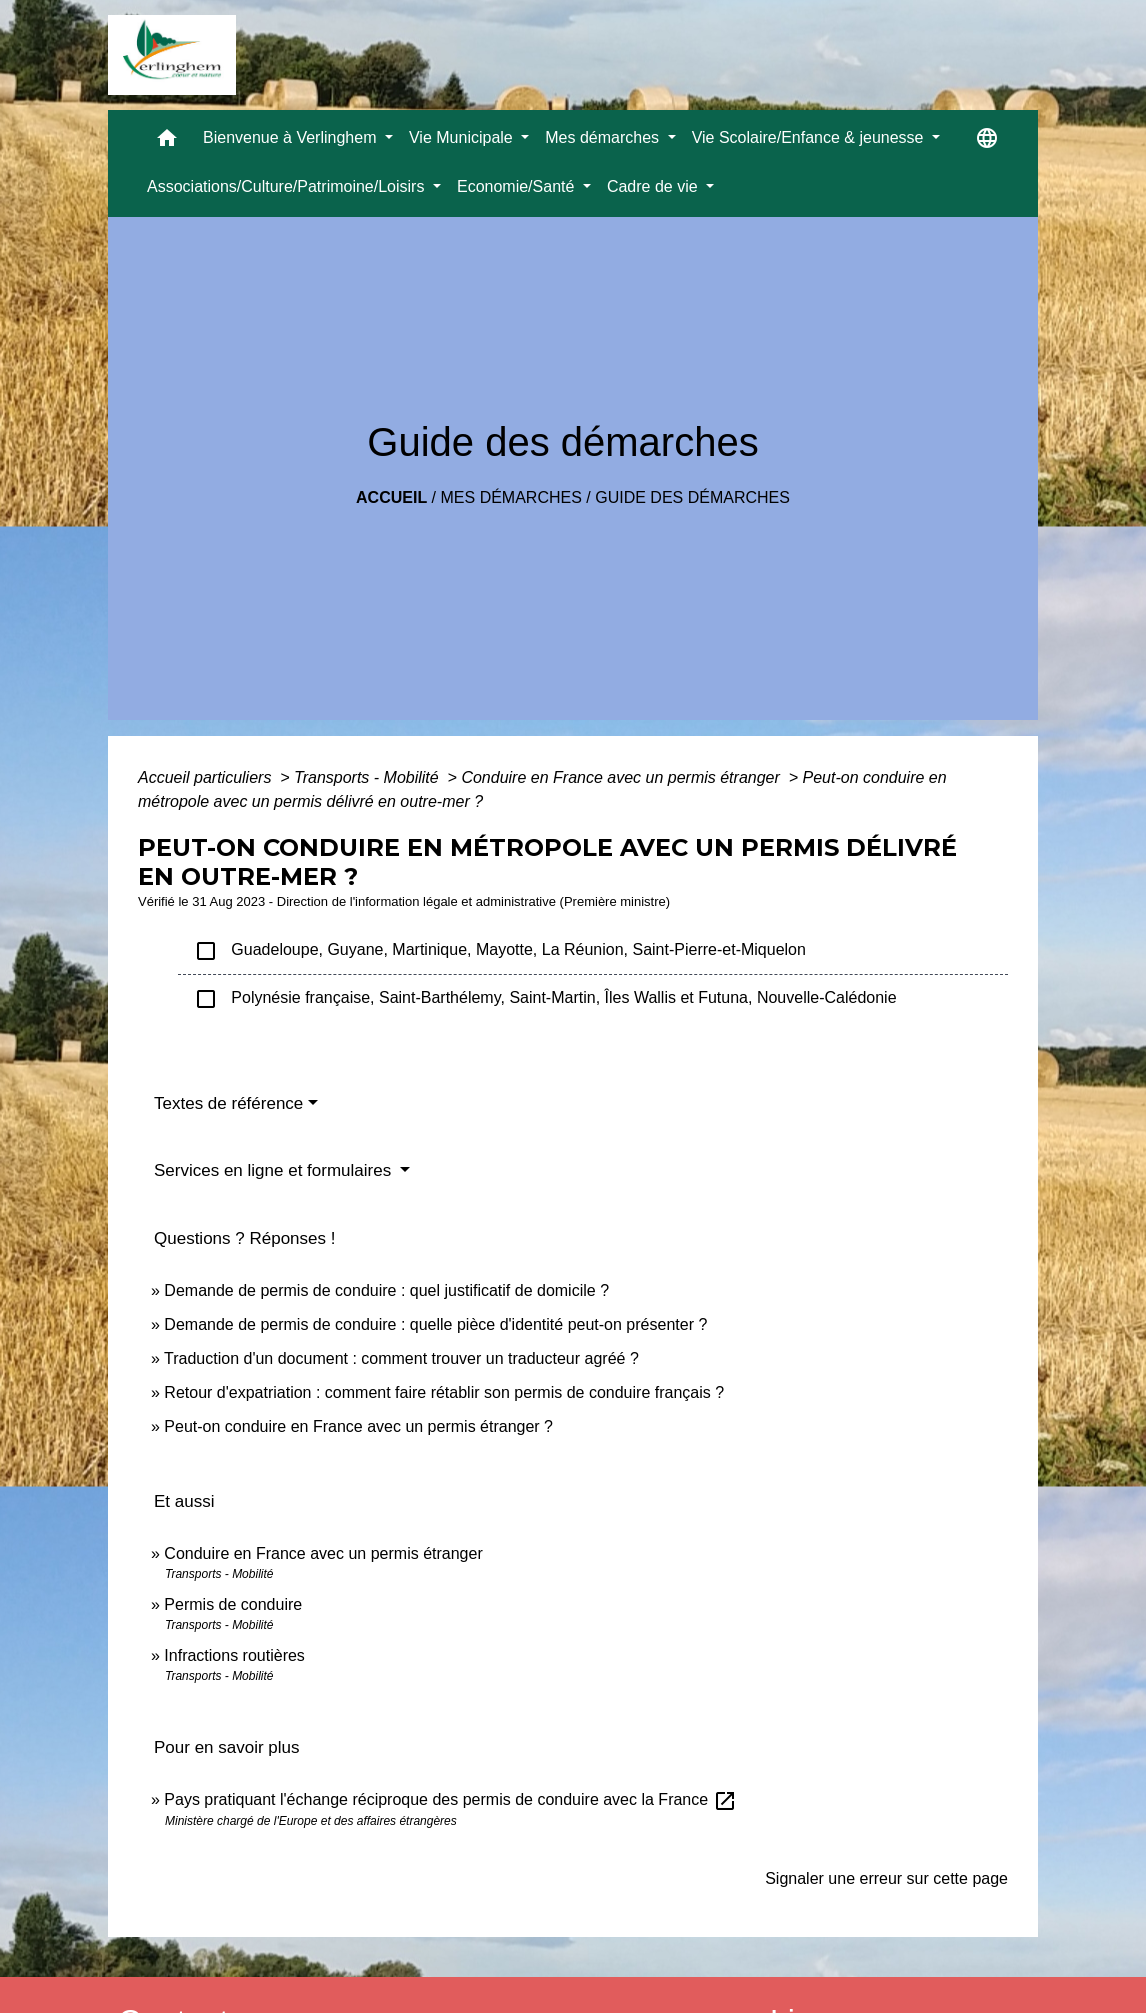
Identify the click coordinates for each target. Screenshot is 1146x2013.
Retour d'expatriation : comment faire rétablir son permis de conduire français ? (444, 1392)
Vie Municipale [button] (463, 137)
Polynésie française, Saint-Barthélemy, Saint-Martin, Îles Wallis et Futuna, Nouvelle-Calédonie (545, 999)
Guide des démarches (692, 497)
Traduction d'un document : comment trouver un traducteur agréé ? (401, 1358)
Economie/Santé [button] (518, 186)
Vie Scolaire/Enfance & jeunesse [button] (810, 137)
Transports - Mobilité (368, 777)
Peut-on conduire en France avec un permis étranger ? (358, 1426)
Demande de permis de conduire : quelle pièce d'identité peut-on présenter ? (435, 1324)
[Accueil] (172, 55)
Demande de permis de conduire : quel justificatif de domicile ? (386, 1290)
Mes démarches (511, 497)
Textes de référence (228, 1103)
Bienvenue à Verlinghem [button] (292, 137)
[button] (167, 142)
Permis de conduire (233, 1604)
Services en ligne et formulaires (275, 1170)
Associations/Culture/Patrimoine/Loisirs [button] (288, 186)
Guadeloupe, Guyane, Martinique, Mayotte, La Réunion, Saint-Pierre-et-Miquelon (500, 951)
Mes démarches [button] (604, 137)
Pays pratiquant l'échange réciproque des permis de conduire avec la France (450, 1799)
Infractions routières (234, 1655)
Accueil (391, 497)
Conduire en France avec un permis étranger (622, 777)
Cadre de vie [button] (654, 186)
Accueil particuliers (207, 777)
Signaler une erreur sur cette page (886, 1878)
